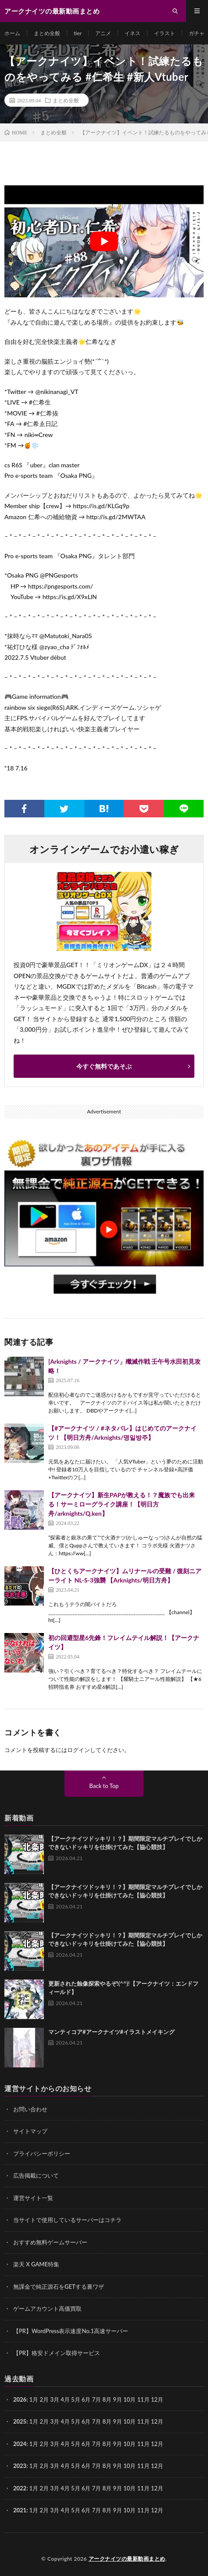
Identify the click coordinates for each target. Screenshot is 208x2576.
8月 (107, 2421)
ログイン (78, 1749)
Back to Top (104, 1785)
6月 (86, 2421)
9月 (117, 2421)
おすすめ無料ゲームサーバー (50, 2242)
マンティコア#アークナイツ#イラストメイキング (111, 2031)
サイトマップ (30, 2131)
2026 (19, 2399)
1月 (34, 2399)
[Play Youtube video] (104, 241)
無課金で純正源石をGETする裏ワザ (58, 2286)
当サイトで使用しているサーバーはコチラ (67, 2219)
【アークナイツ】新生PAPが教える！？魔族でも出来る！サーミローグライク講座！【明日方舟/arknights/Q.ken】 (121, 1504)
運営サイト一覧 (33, 2197)
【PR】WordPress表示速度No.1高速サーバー (70, 2330)
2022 (19, 2488)
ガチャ (196, 33)
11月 (143, 2421)
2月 (44, 2399)
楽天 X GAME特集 (36, 2264)
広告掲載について (36, 2175)
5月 (75, 2421)
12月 (157, 2421)
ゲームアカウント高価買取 (47, 2308)
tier (78, 33)
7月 (96, 2421)
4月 (65, 2399)
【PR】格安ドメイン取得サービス (56, 2352)
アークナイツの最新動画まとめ (127, 2558)
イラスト (164, 33)
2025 (19, 2421)
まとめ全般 (47, 33)
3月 (54, 2399)
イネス (132, 33)
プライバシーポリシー (41, 2153)
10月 (129, 2421)
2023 (19, 2465)
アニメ (103, 33)
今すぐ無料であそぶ (104, 1066)
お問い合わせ (30, 2109)
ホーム (12, 33)
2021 (19, 2510)
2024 (19, 2443)
